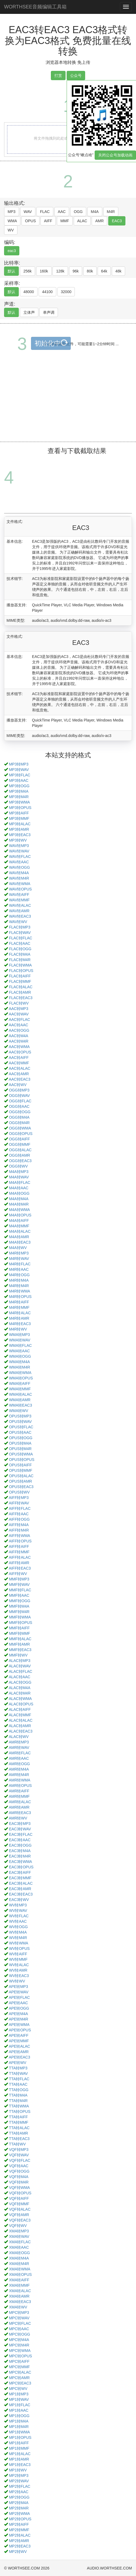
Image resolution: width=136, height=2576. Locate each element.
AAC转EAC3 (19, 1079)
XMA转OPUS (20, 2274)
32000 (66, 292)
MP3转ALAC (19, 824)
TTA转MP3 (18, 2068)
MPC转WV (18, 2388)
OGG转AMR (19, 1155)
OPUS (30, 221)
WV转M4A (18, 1932)
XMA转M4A (19, 2258)
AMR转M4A (19, 1769)
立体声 (29, 312)
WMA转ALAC (20, 1394)
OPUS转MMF (20, 1470)
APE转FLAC (19, 1997)
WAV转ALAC (20, 905)
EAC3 (117, 221)
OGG (78, 211)
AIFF (48, 221)
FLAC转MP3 (19, 927)
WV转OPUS (19, 1948)
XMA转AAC (19, 2247)
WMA (12, 221)
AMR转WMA (19, 1780)
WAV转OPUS (20, 889)
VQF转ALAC (19, 2209)
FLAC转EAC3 (20, 998)
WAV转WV (18, 922)
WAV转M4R (19, 878)
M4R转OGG (19, 1275)
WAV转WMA (19, 883)
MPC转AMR (19, 2378)
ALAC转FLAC (20, 1671)
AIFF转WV (18, 1573)
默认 (11, 271)
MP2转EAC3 (19, 2546)
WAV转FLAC (20, 856)
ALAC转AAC (19, 1677)
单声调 (48, 312)
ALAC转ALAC (20, 1720)
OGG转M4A (19, 1117)
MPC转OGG (19, 2334)
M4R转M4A (19, 1280)
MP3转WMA (19, 802)
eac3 (12, 251)
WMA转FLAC (20, 1345)
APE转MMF (19, 2041)
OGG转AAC (19, 1106)
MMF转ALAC (20, 1639)
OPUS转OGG (20, 1438)
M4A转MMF (19, 1226)
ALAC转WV (19, 1736)
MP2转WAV (19, 2481)
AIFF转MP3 (19, 1497)
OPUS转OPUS (21, 1459)
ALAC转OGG (20, 1682)
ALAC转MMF (20, 1715)
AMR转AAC (19, 1758)
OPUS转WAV (20, 1421)
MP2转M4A (19, 2502)
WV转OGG (18, 1927)
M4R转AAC (19, 1269)
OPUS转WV (19, 1492)
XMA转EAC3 (20, 2301)
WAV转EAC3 (20, 916)
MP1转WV (18, 2470)
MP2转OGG (19, 2497)
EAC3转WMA (20, 1861)
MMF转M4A (19, 1606)
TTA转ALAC (19, 2128)
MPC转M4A (19, 2339)
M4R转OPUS (20, 1296)
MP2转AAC (19, 2492)
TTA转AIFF (18, 2117)
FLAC (45, 211)
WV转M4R (18, 1937)
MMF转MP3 (19, 1579)
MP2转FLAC (19, 2486)
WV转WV (17, 1981)
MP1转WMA (19, 2432)
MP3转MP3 (19, 764)
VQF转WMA (19, 2187)
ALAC (82, 221)
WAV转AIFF (19, 894)
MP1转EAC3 (19, 2464)
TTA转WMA (19, 2106)
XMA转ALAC (20, 2291)
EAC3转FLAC (20, 1834)
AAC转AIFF (19, 1057)
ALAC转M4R (19, 1693)
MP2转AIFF (19, 2524)
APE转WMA (19, 2024)
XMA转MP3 (19, 2231)
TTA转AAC (18, 2084)
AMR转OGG (19, 1764)
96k (76, 271)
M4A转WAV (19, 1177)
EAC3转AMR (20, 1889)
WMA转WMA (20, 1372)
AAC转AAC (18, 1025)
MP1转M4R (19, 2426)
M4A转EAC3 (19, 1242)
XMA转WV (18, 2307)
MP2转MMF (19, 2530)
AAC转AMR (19, 1074)
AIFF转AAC (19, 1514)
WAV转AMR (19, 911)
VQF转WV (18, 2225)
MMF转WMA (20, 1617)
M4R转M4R (19, 1286)
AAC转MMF (19, 1063)
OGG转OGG (19, 1112)
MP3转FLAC (19, 775)
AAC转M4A (18, 1036)
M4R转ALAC (20, 1313)
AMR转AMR (19, 1807)
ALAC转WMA (20, 1698)
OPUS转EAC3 (21, 1487)
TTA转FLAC (19, 2079)
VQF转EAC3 (19, 2220)
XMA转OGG (19, 2253)
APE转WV (17, 2062)
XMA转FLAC (20, 2242)
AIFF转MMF (19, 1552)
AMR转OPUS (20, 1785)
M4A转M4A (19, 1199)
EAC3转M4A (19, 1851)
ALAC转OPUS (21, 1704)
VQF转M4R (19, 2182)
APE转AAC (18, 2003)
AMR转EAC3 (20, 1813)
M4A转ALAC (19, 1231)
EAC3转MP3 (19, 1823)
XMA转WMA (19, 2269)
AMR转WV (18, 1818)
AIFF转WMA (19, 1535)
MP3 (12, 211)
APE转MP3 (18, 1986)
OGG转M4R (19, 1123)
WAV (28, 211)
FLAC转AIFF (20, 976)
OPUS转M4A (20, 1443)
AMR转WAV (19, 1747)
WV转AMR (18, 1970)
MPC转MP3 (19, 2312)
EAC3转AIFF (20, 1872)
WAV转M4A (19, 873)
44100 (47, 292)
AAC (62, 211)
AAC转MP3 (18, 1008)
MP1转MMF (19, 2448)
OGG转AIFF (19, 1139)
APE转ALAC (19, 2046)
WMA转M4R (19, 1367)
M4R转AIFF (19, 1302)
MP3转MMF (19, 818)
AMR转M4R (19, 1774)
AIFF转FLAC (19, 1508)
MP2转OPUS (20, 2519)
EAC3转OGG (20, 1845)
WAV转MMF (19, 900)
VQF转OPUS (20, 2193)
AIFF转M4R (19, 1530)
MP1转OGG (19, 2416)
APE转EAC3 (19, 2057)
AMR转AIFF (19, 1791)
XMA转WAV (19, 2236)
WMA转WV (18, 1410)
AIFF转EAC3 (20, 1568)
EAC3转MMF (20, 1878)
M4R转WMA (19, 1291)
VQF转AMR (19, 2215)
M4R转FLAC (19, 1264)
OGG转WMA (20, 1128)
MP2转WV (18, 2551)
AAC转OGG (19, 1030)
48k (118, 271)
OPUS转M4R (20, 1449)
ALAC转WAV (20, 1666)
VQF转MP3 (19, 2149)
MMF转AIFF (19, 1628)
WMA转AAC (19, 1351)
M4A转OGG (19, 1193)
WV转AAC (18, 1921)
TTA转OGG (19, 2090)
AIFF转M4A (19, 1525)
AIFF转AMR (19, 1563)
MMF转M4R (19, 1611)
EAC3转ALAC (21, 1883)
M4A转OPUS (20, 1215)
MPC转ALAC (20, 2372)
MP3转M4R (19, 797)
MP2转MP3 (19, 2475)
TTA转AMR (18, 2133)
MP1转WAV (19, 2399)
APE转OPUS (20, 2030)
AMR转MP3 (19, 1742)
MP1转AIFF (19, 2443)
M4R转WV (18, 1329)
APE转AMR (19, 2052)
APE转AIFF (18, 2035)
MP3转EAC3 (19, 835)
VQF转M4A (19, 2177)
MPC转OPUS (20, 2356)
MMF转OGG (19, 1601)
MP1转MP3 (19, 2394)
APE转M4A (18, 2014)
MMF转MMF (19, 1633)
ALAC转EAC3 (20, 1731)
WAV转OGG (19, 867)
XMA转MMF (19, 2285)
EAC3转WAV (20, 1829)
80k (90, 271)
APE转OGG (19, 2008)
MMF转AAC (19, 1595)
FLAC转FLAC (20, 938)
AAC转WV (17, 1085)
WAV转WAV (19, 851)
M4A (95, 211)
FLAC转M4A (19, 954)
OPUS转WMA (21, 1454)
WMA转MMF (20, 1389)
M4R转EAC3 (20, 1324)
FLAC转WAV (20, 932)
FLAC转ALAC (20, 987)
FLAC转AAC (19, 943)
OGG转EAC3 (20, 1161)
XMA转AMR (19, 2296)
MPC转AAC (19, 2329)
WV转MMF (18, 1959)
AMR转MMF (19, 1796)
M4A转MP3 (19, 1171)
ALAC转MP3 (19, 1660)
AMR (99, 221)
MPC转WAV (19, 2318)
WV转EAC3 (19, 1975)
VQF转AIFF (19, 2198)
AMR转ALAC (20, 1802)
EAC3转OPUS (21, 1867)
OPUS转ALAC (21, 1476)
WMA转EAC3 (20, 1405)
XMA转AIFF (19, 2280)
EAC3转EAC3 (21, 1894)
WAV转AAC (19, 862)
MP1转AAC (19, 2410)
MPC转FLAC (20, 2323)
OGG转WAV (19, 1095)
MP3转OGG (19, 786)
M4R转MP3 (19, 1253)
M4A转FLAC (19, 1182)
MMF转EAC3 (20, 1650)
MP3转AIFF (19, 813)
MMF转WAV (19, 1584)
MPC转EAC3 (20, 2383)
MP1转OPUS (20, 2437)
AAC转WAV (19, 1014)
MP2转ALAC (19, 2535)
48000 (28, 292)
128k (60, 271)
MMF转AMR (19, 1644)
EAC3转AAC (19, 1840)
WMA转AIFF (19, 1383)
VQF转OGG (19, 2171)
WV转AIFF (18, 1954)
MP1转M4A (19, 2421)
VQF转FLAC (19, 2160)
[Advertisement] (68, 402)
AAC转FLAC (19, 1019)
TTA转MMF (18, 2122)
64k (104, 271)
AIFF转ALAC (20, 1557)
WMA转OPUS (21, 1378)
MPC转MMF (19, 2367)
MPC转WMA (19, 2350)
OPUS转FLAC (21, 1427)
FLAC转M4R (19, 960)
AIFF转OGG (19, 1519)
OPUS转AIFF (20, 1465)
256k (27, 271)
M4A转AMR (19, 1237)
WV (11, 230)
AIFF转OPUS (20, 1541)
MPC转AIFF (19, 2361)
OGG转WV (18, 1166)
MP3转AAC (19, 780)
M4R (111, 211)
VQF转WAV (19, 2155)
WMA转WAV (19, 1340)
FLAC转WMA (20, 965)
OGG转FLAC (20, 1101)
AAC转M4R (18, 1041)
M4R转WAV (19, 1258)
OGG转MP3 (19, 1090)
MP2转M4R (19, 2508)
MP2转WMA (19, 2513)
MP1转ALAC (19, 2454)
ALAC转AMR (20, 1726)
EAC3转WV (19, 1899)
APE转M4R (18, 2019)
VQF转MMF (19, 2204)
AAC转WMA (19, 1046)
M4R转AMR (19, 1318)
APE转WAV (18, 1992)
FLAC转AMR (20, 992)
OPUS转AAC (20, 1432)
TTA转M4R (18, 2100)
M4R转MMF (19, 1307)
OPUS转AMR (20, 1481)
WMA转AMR (19, 1400)
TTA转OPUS (19, 2111)
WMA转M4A (19, 1362)
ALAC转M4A (19, 1688)
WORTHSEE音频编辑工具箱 (35, 7)
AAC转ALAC (19, 1068)
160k (44, 271)
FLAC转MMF (20, 981)
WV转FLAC (19, 1916)
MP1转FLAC (19, 2405)
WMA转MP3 (19, 1334)
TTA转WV (17, 2144)
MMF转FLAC (20, 1590)
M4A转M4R (19, 1204)
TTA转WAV (18, 2073)
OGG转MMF (19, 1144)
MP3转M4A (19, 791)
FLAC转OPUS (21, 970)
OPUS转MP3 (20, 1416)
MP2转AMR (19, 2541)
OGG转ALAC (20, 1150)
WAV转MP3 (19, 845)
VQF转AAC (19, 2166)
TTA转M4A (18, 2095)
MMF (64, 221)
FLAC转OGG (20, 949)
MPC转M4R (19, 2345)
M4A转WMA (19, 1209)
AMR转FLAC (20, 1753)
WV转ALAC (19, 1965)
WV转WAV (18, 1910)
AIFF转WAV (19, 1503)
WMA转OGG (20, 1356)
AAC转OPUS (20, 1052)
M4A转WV (18, 1247)
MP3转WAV (19, 769)
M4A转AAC (19, 1188)
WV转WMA (18, 1943)
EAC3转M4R (20, 1856)
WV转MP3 (18, 1905)
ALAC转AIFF (20, 1709)
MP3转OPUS (20, 807)
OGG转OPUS (20, 1133)
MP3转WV (18, 840)
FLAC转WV (19, 1003)
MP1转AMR (19, 2459)
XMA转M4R (19, 2263)
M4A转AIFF (19, 1220)
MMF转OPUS (20, 1622)
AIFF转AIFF (19, 1546)
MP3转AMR (19, 829)
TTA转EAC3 (19, 2138)
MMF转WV (18, 1655)
